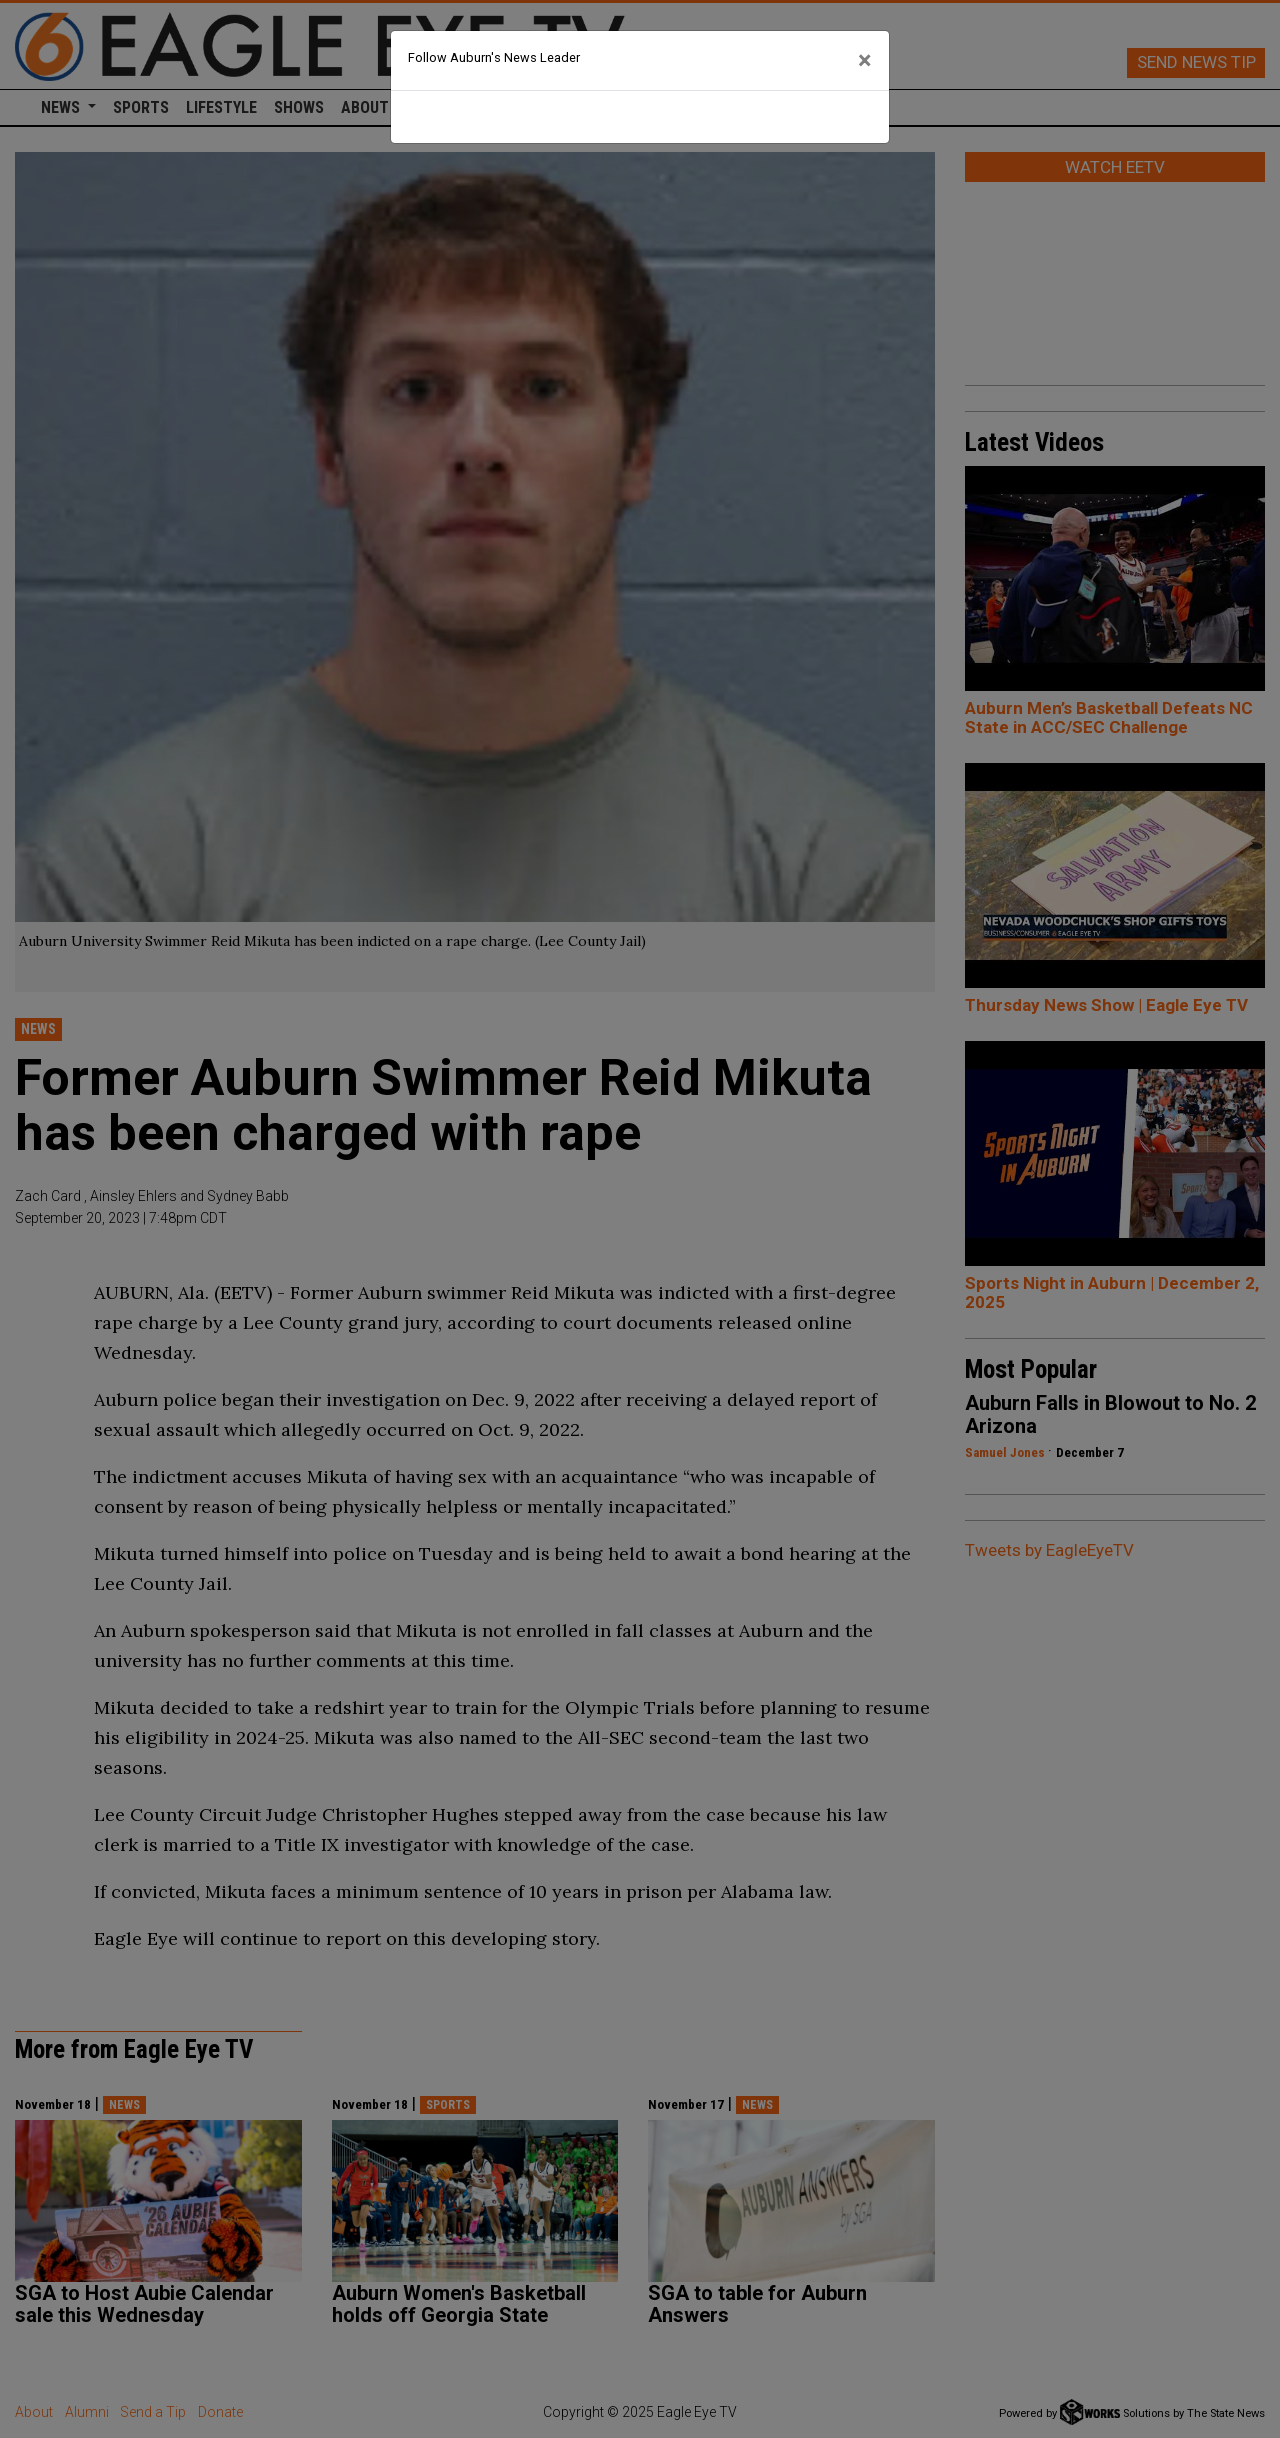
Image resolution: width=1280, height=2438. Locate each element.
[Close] (865, 61)
